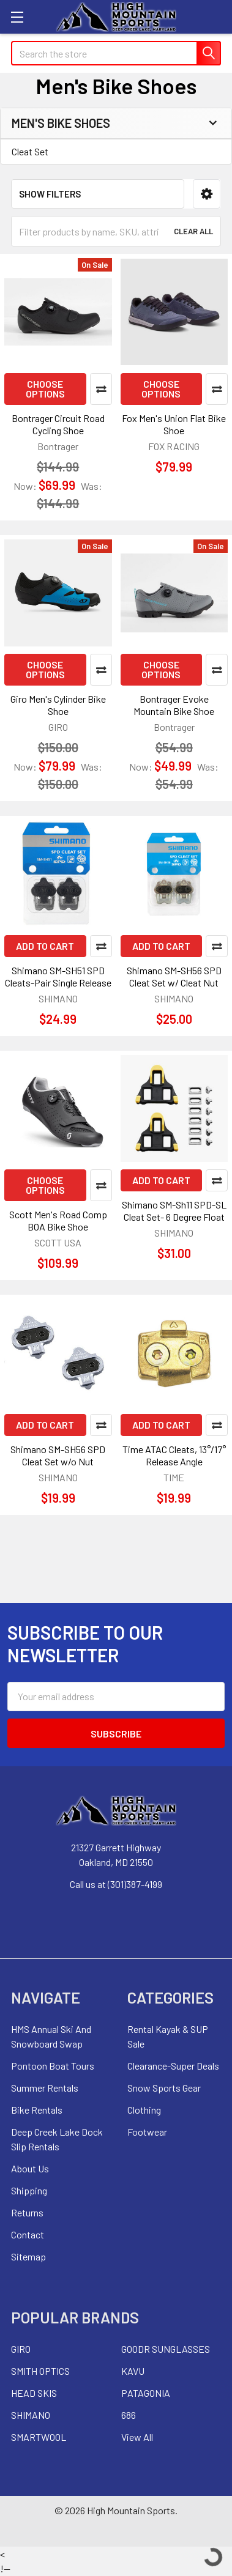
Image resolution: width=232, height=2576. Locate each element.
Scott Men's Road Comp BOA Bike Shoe (58, 1220)
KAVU (132, 2371)
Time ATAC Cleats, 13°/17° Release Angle (174, 1455)
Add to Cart (45, 946)
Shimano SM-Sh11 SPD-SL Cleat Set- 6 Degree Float (174, 1211)
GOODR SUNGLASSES (165, 2349)
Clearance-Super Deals (173, 2065)
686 (128, 2415)
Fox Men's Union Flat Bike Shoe (174, 424)
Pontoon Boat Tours (52, 2065)
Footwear (147, 2131)
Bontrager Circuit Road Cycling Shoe (58, 424)
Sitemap (28, 2256)
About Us (30, 2168)
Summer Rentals (44, 2087)
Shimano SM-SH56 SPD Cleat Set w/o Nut (57, 1455)
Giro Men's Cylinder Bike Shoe (58, 705)
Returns (27, 2212)
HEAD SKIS (34, 2393)
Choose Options (45, 388)
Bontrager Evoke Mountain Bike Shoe (173, 705)
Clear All (193, 231)
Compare (101, 389)
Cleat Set (30, 151)
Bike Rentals (36, 2109)
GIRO (21, 2349)
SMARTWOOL (38, 2437)
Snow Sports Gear (164, 2087)
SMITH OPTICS (40, 2371)
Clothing (144, 2109)
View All (137, 2437)
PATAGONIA (145, 2393)
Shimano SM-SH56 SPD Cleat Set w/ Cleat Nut (174, 976)
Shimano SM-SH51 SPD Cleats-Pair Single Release (58, 976)
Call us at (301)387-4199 (116, 1884)
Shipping (29, 2190)
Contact (27, 2234)
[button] (206, 194)
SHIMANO (30, 2415)
